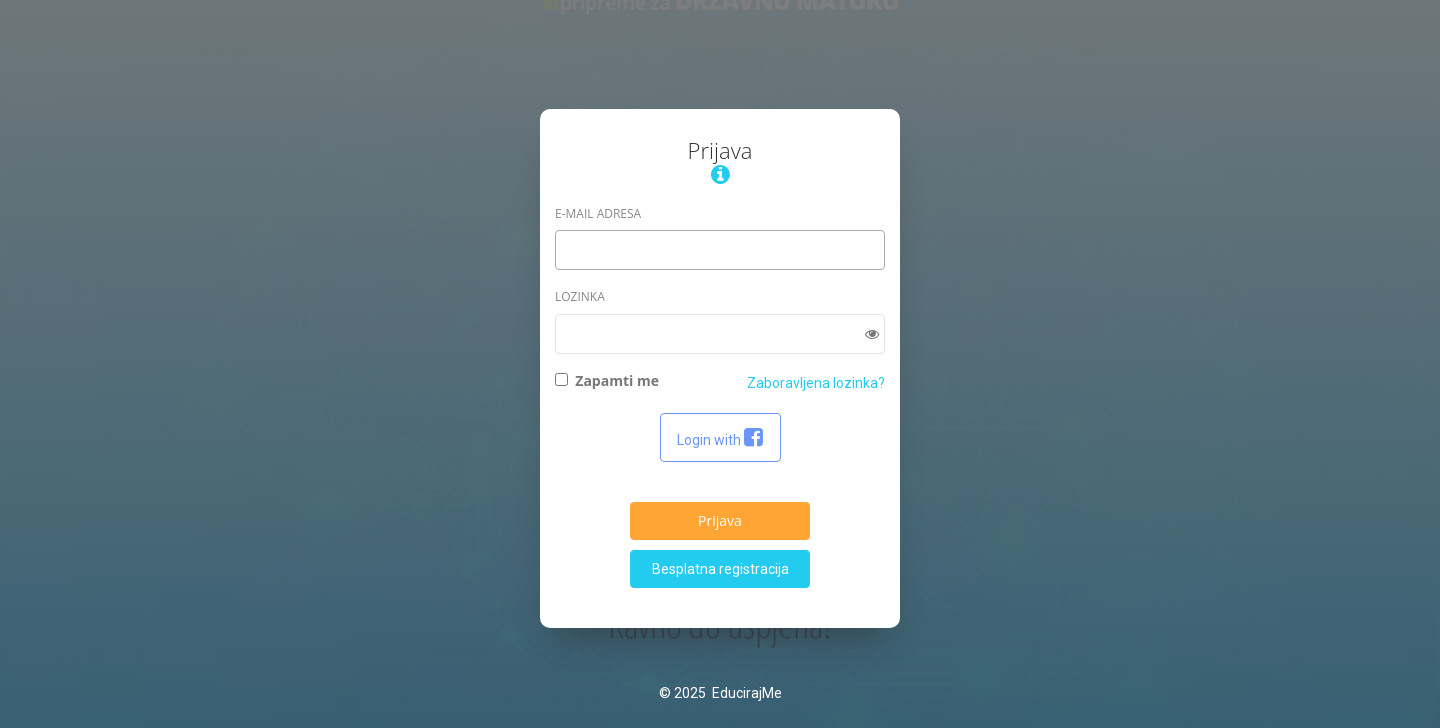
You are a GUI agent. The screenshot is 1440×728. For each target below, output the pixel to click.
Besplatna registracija (720, 569)
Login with (720, 437)
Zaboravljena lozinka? (816, 383)
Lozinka (580, 296)
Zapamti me (607, 380)
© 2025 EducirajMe (720, 693)
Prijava (720, 520)
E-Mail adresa (598, 213)
